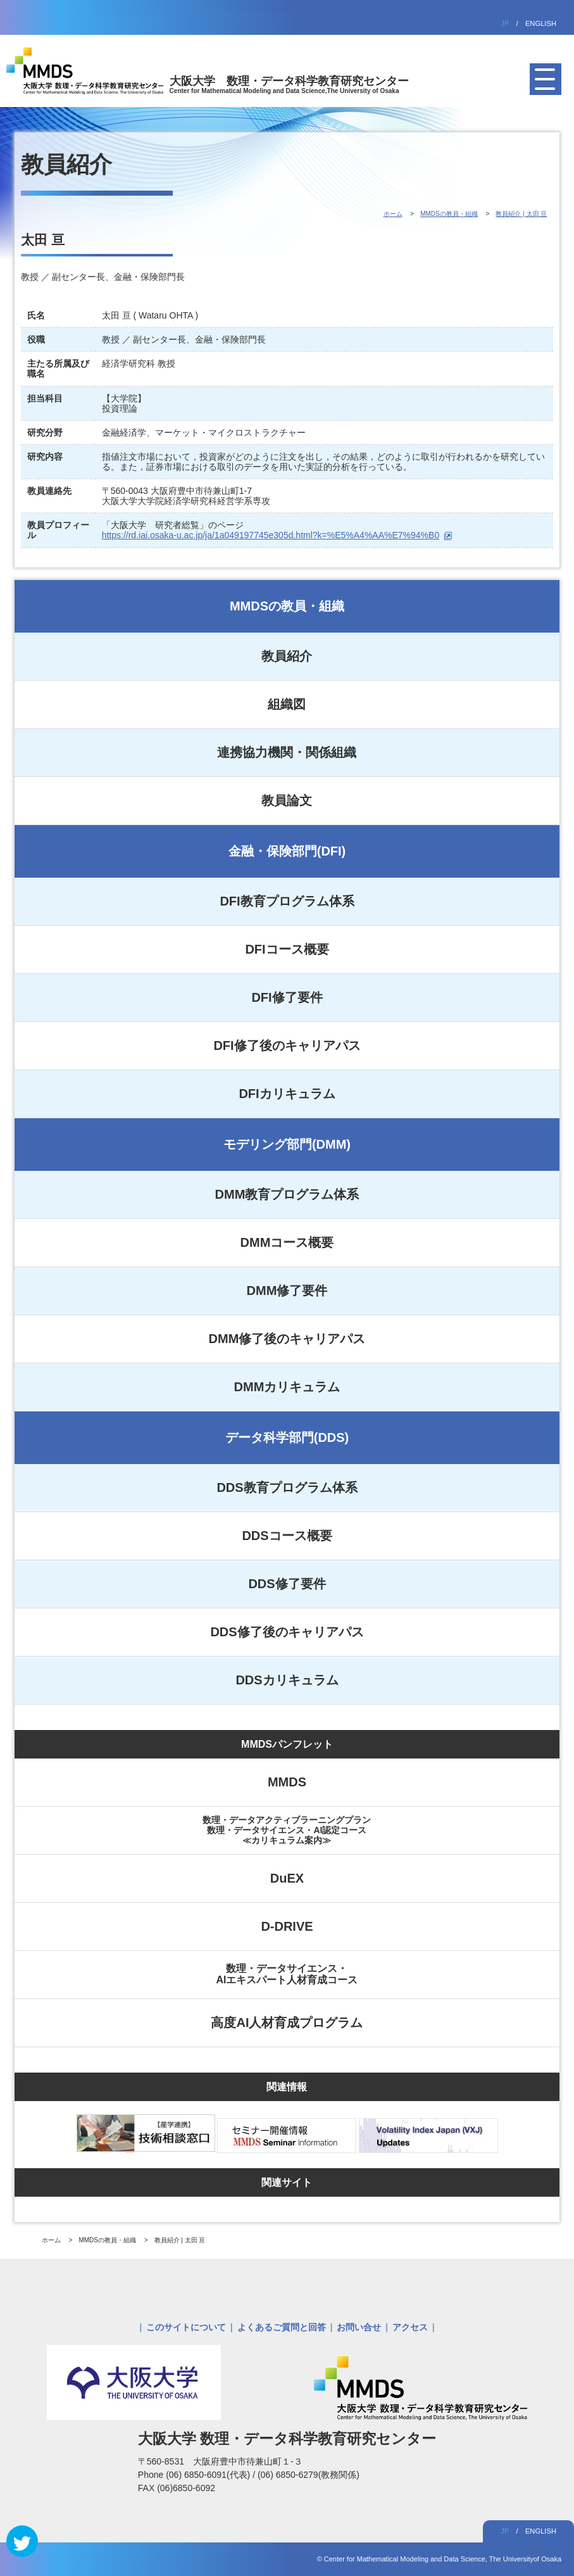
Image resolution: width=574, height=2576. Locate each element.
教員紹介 (286, 656)
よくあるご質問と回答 (281, 2327)
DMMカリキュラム (287, 1387)
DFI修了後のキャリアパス (286, 1045)
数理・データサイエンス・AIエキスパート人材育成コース (287, 1974)
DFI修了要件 (286, 997)
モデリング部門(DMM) (287, 1144)
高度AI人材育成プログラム (287, 2023)
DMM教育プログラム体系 (287, 1194)
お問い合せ (359, 2327)
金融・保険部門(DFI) (287, 851)
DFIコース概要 (286, 949)
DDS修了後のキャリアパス (286, 1632)
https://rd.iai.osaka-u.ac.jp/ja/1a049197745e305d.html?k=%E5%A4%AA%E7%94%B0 (271, 535)
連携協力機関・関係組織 (286, 752)
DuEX (287, 1878)
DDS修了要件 (286, 1584)
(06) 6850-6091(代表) (209, 2475)
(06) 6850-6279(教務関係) (308, 2475)
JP (505, 23)
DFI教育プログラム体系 (287, 901)
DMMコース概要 (287, 1242)
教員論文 (286, 800)
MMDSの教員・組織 (287, 606)
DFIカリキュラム (287, 1094)
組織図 (287, 704)
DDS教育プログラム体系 (286, 1487)
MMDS (287, 1782)
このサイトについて (186, 2327)
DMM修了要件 (287, 1290)
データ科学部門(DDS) (287, 1437)
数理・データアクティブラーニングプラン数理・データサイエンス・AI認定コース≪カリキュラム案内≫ (287, 1830)
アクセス (410, 2327)
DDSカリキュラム (286, 1680)
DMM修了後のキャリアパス (287, 1339)
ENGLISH (540, 23)
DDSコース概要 (287, 1536)
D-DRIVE (287, 1926)
